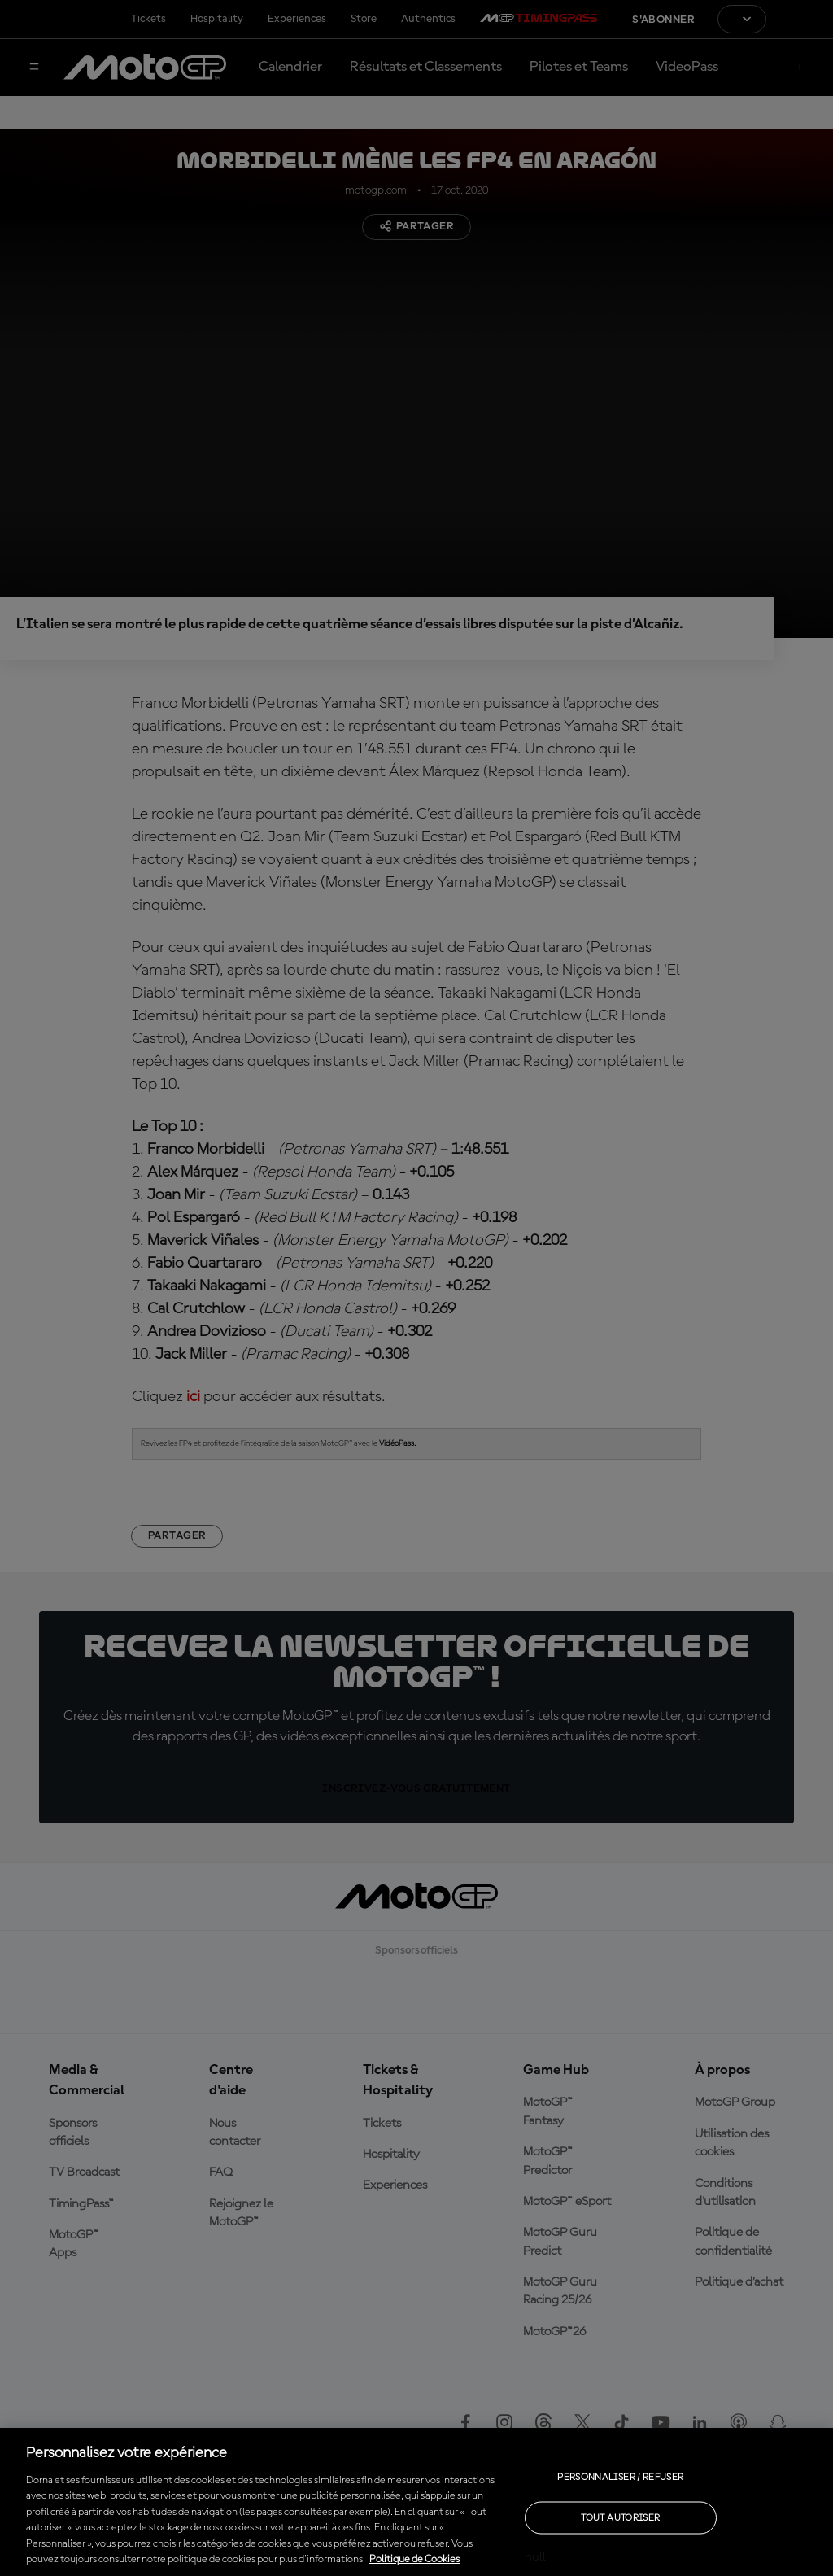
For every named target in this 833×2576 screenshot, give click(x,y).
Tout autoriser (620, 2517)
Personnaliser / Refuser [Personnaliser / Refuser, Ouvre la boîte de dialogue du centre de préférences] (620, 2477)
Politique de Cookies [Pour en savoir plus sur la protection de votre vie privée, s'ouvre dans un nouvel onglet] (414, 2559)
